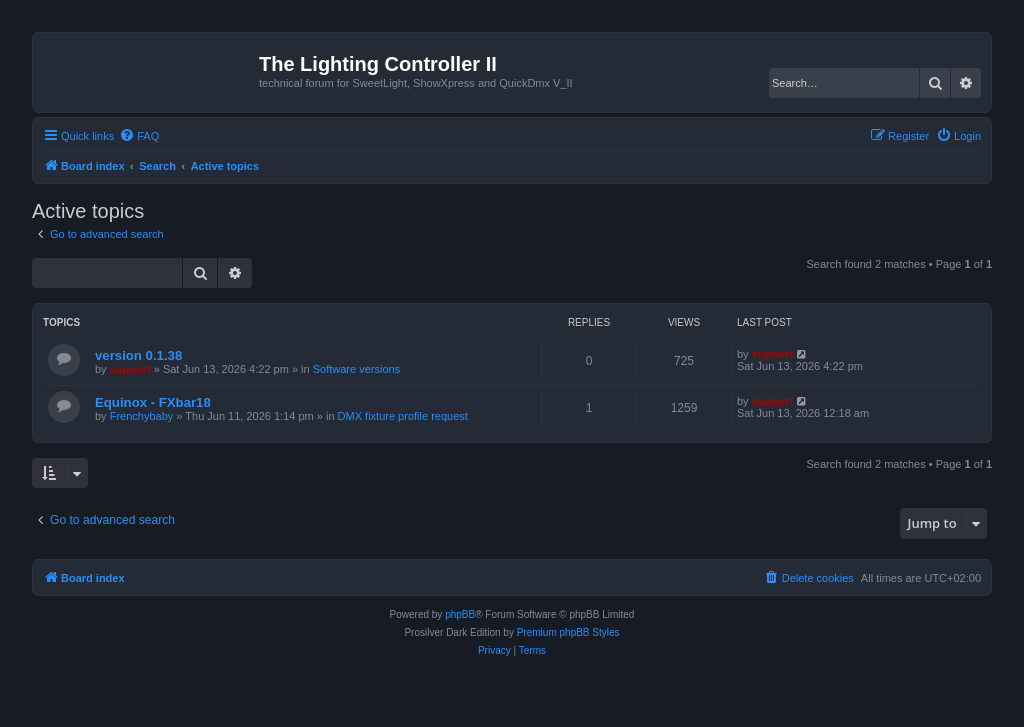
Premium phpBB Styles (568, 632)
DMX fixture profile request (403, 416)
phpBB (460, 614)
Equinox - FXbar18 (153, 402)
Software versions (356, 369)
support (130, 369)
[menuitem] (139, 136)
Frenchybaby (142, 416)
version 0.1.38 (138, 355)
